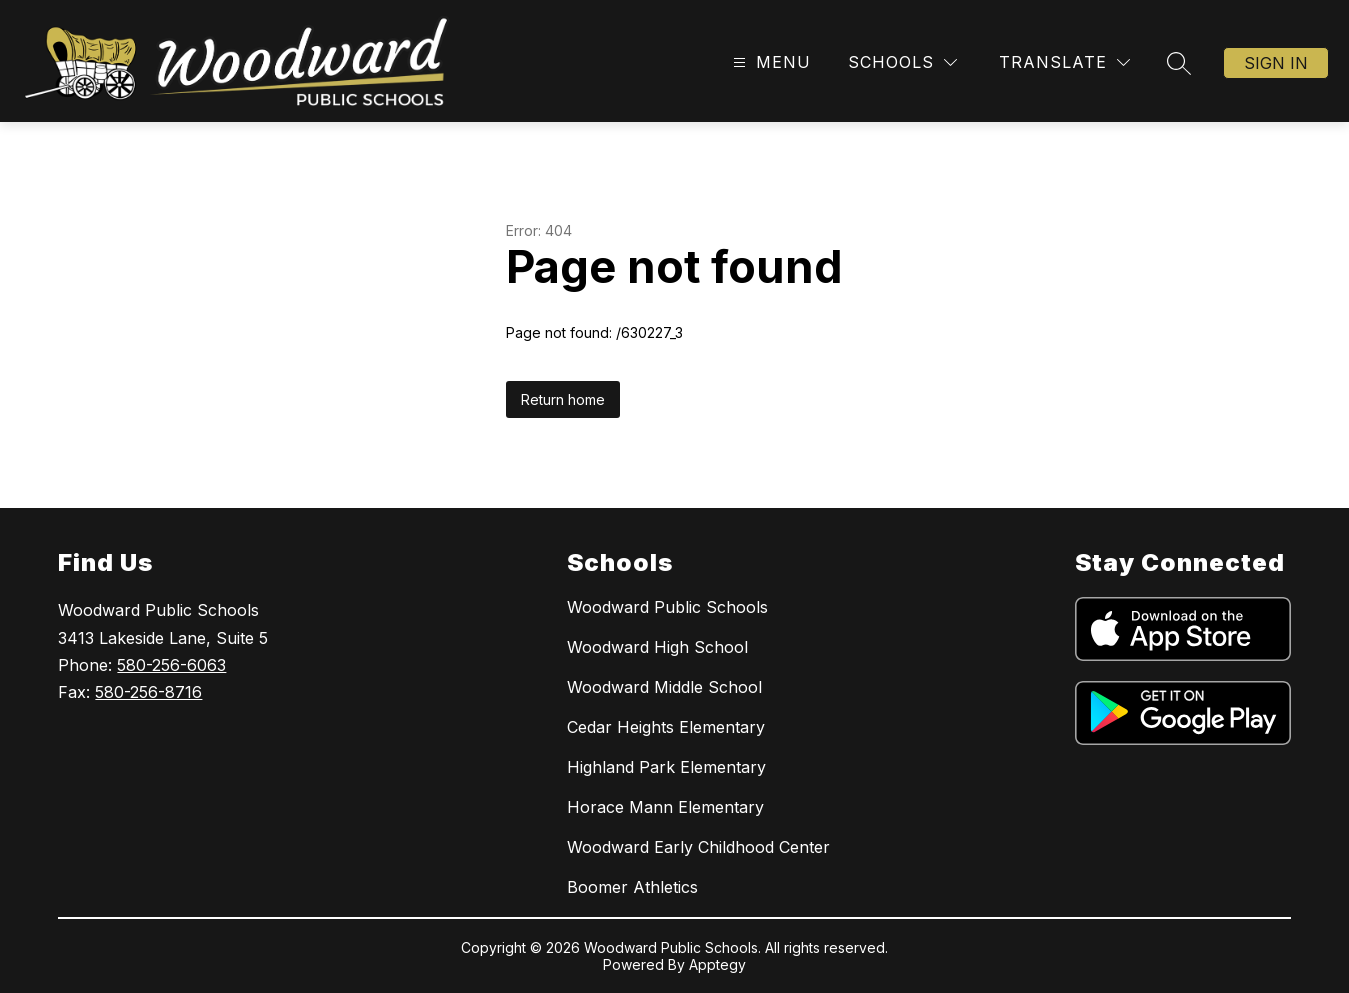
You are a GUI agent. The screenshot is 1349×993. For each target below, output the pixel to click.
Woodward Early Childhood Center (698, 847)
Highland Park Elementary (666, 767)
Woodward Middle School (664, 687)
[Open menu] (769, 62)
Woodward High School (657, 647)
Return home (563, 399)
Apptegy (717, 964)
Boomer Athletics (632, 887)
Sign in (1276, 63)
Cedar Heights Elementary (666, 727)
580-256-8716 (148, 692)
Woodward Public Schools (667, 607)
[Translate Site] (1064, 62)
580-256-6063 (171, 665)
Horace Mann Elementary (665, 807)
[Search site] (1179, 63)
